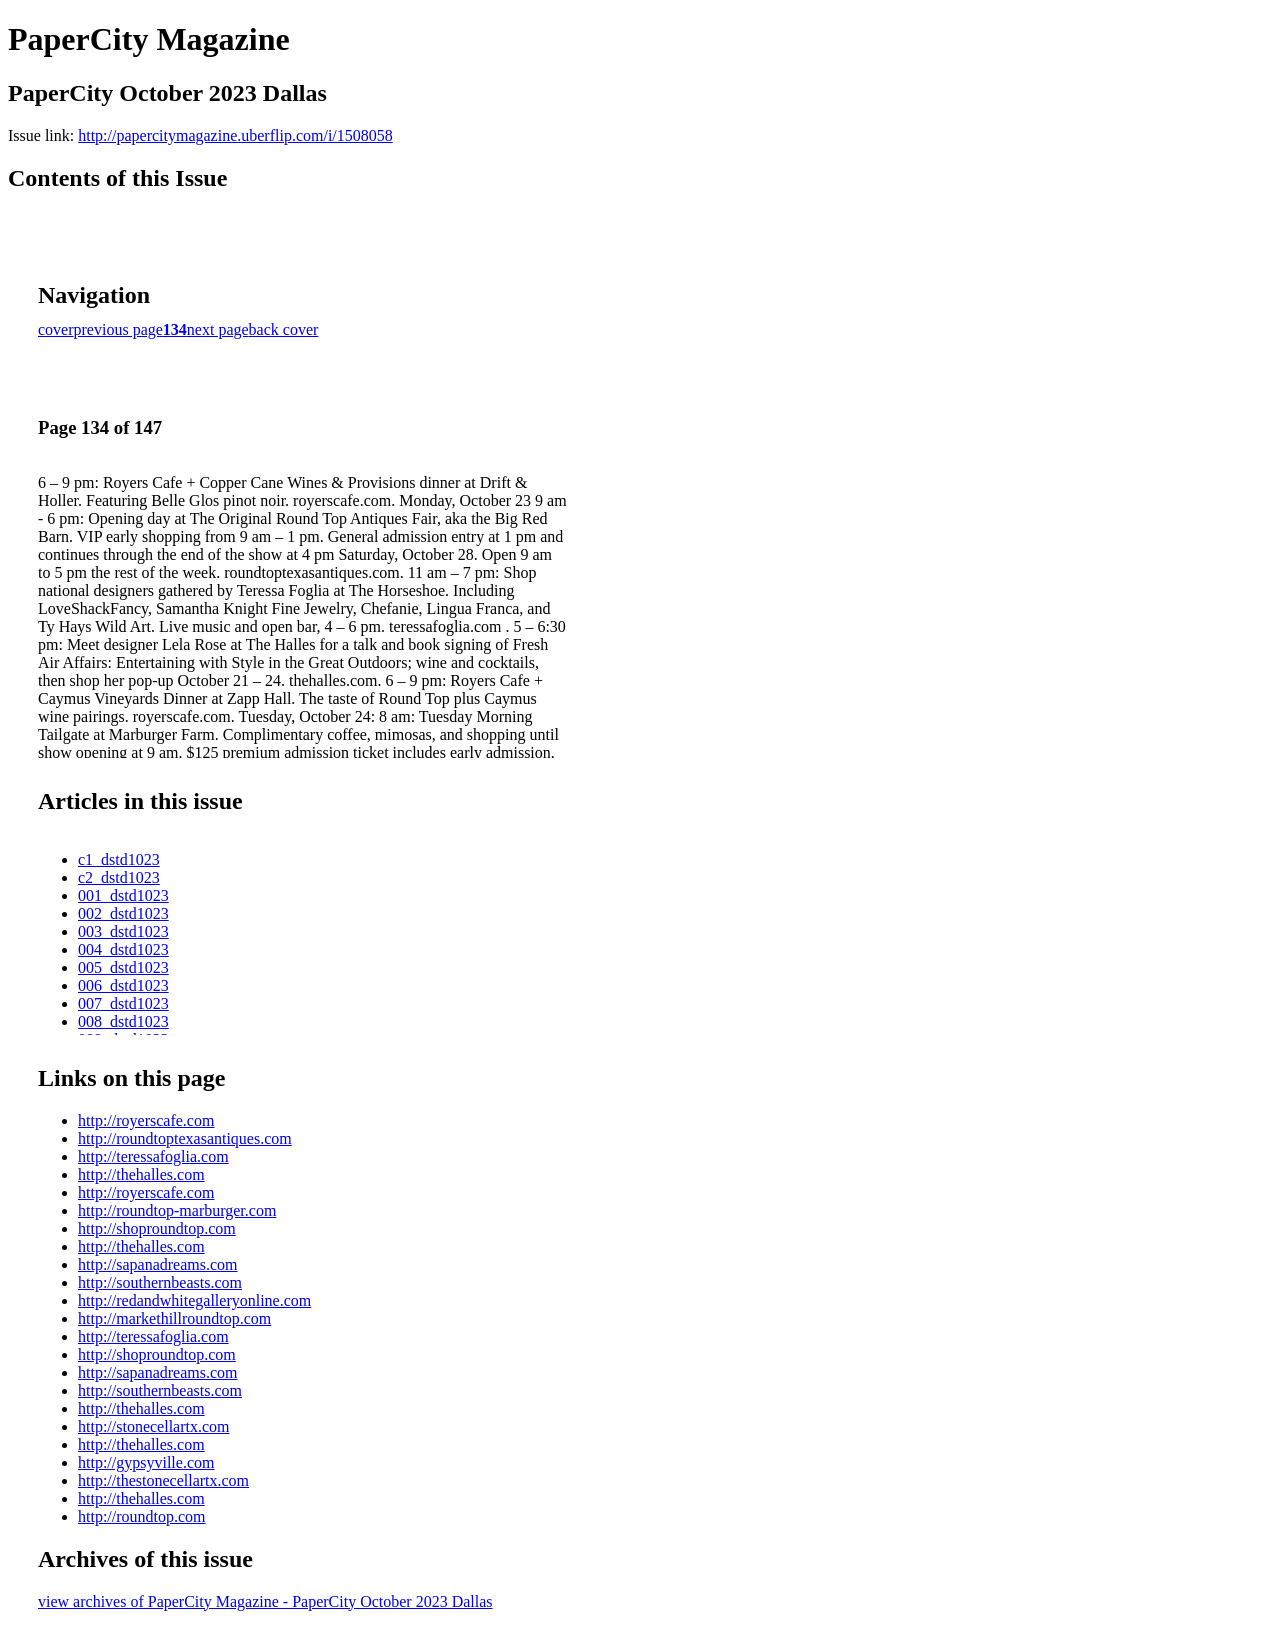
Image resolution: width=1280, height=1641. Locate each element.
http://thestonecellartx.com (163, 1480)
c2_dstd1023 (119, 877)
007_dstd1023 (123, 1003)
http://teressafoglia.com (153, 1156)
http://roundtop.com (142, 1516)
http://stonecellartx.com (154, 1426)
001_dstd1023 (123, 895)
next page (218, 329)
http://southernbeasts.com (160, 1282)
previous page (118, 329)
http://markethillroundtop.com (174, 1318)
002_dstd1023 (123, 913)
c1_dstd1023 (119, 859)
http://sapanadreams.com (158, 1264)
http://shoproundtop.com (157, 1228)
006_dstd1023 (123, 985)
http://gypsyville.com (146, 1462)
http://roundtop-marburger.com (177, 1210)
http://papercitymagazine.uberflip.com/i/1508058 (235, 135)
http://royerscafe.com (146, 1120)
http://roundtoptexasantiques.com (185, 1138)
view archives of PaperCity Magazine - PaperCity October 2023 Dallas (265, 1601)
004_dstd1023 (123, 949)
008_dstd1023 (123, 1021)
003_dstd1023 (123, 931)
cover (56, 329)
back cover (284, 329)
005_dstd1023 (123, 967)
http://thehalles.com (141, 1174)
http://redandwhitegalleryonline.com (194, 1300)
